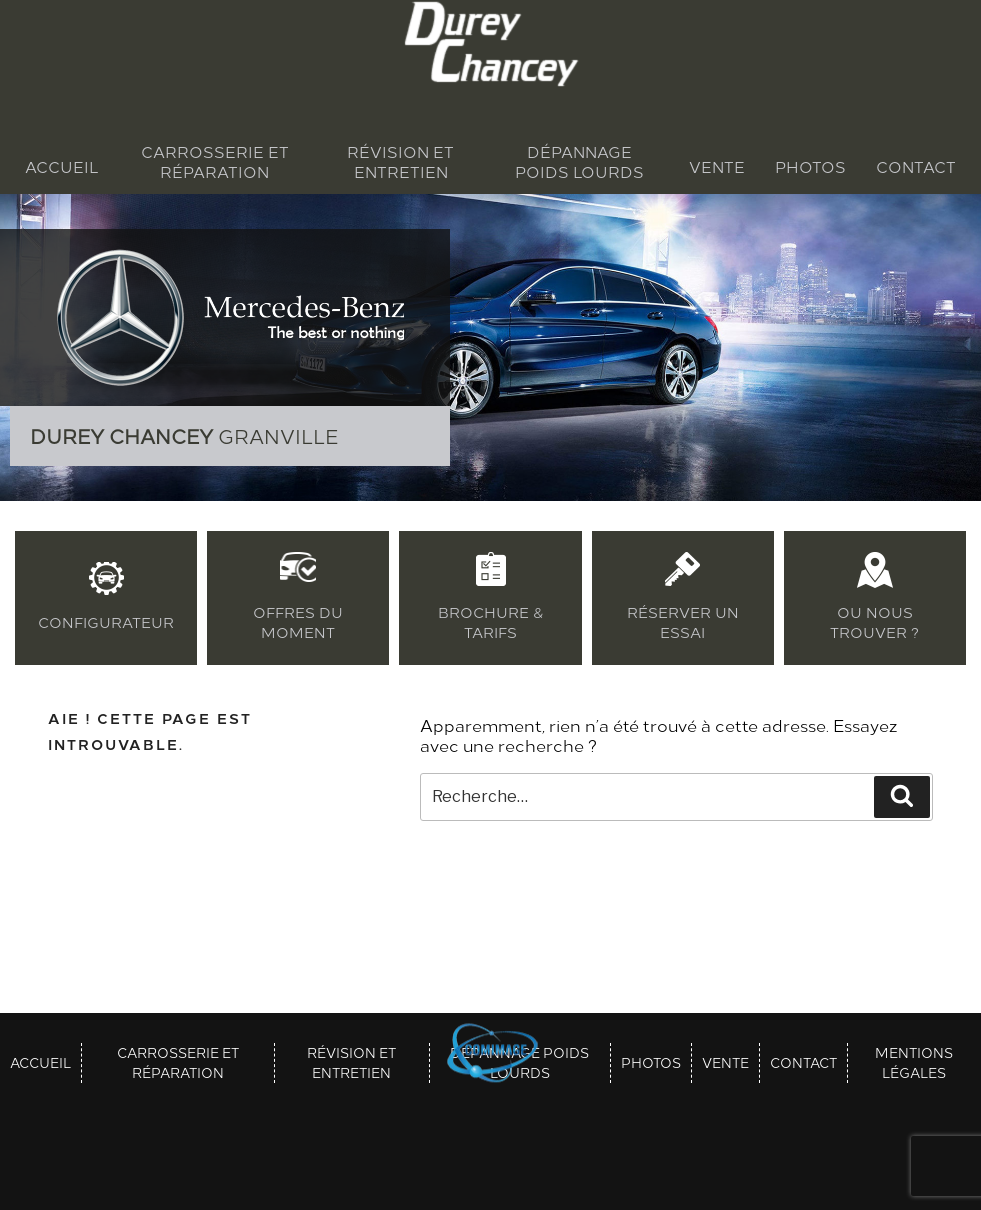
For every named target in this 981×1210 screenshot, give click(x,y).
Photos (810, 166)
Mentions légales (914, 1063)
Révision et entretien (400, 161)
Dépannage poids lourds (579, 161)
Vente (717, 166)
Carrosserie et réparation (215, 161)
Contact (916, 166)
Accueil (61, 166)
